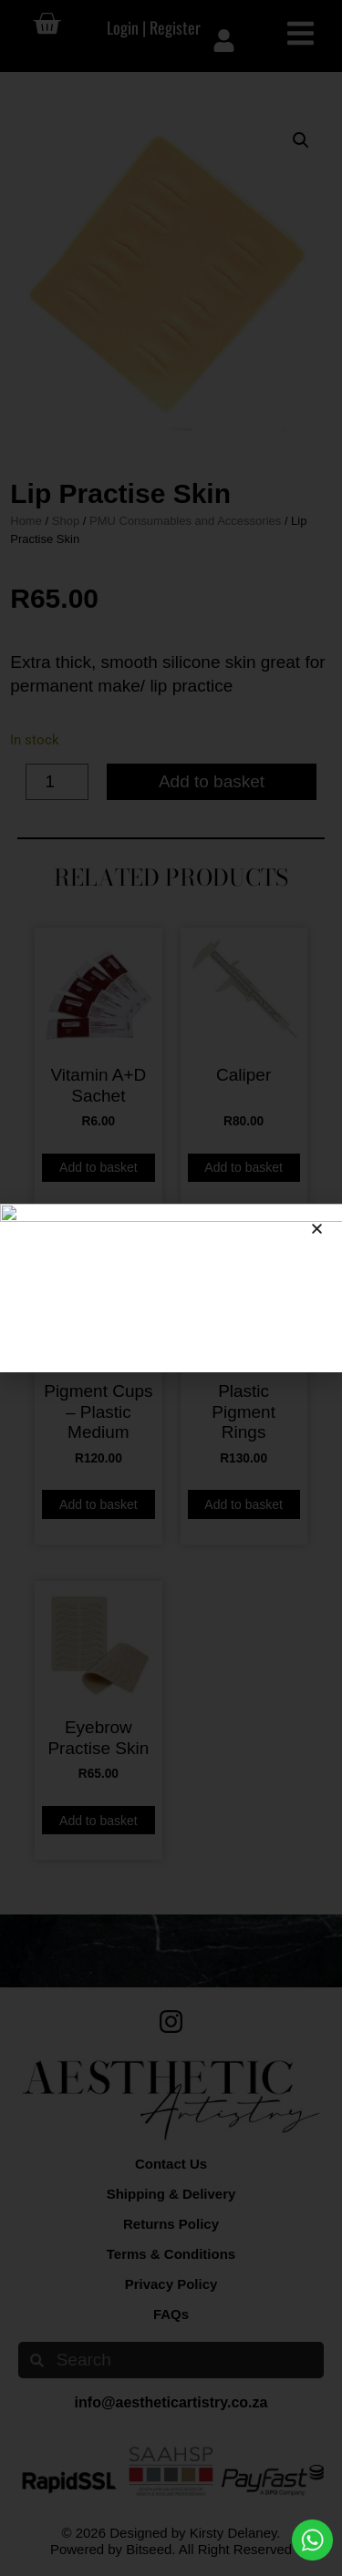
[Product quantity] (57, 782)
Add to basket (211, 781)
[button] (301, 140)
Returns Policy (171, 2224)
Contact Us (171, 2163)
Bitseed (148, 2549)
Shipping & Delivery (171, 2193)
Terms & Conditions (171, 2254)
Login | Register (154, 27)
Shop (65, 521)
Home (26, 521)
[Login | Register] (223, 40)
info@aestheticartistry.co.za (171, 2402)
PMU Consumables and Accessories (185, 521)
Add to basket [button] (98, 1167)
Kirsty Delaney (233, 2532)
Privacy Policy (171, 2284)
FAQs (171, 2314)
